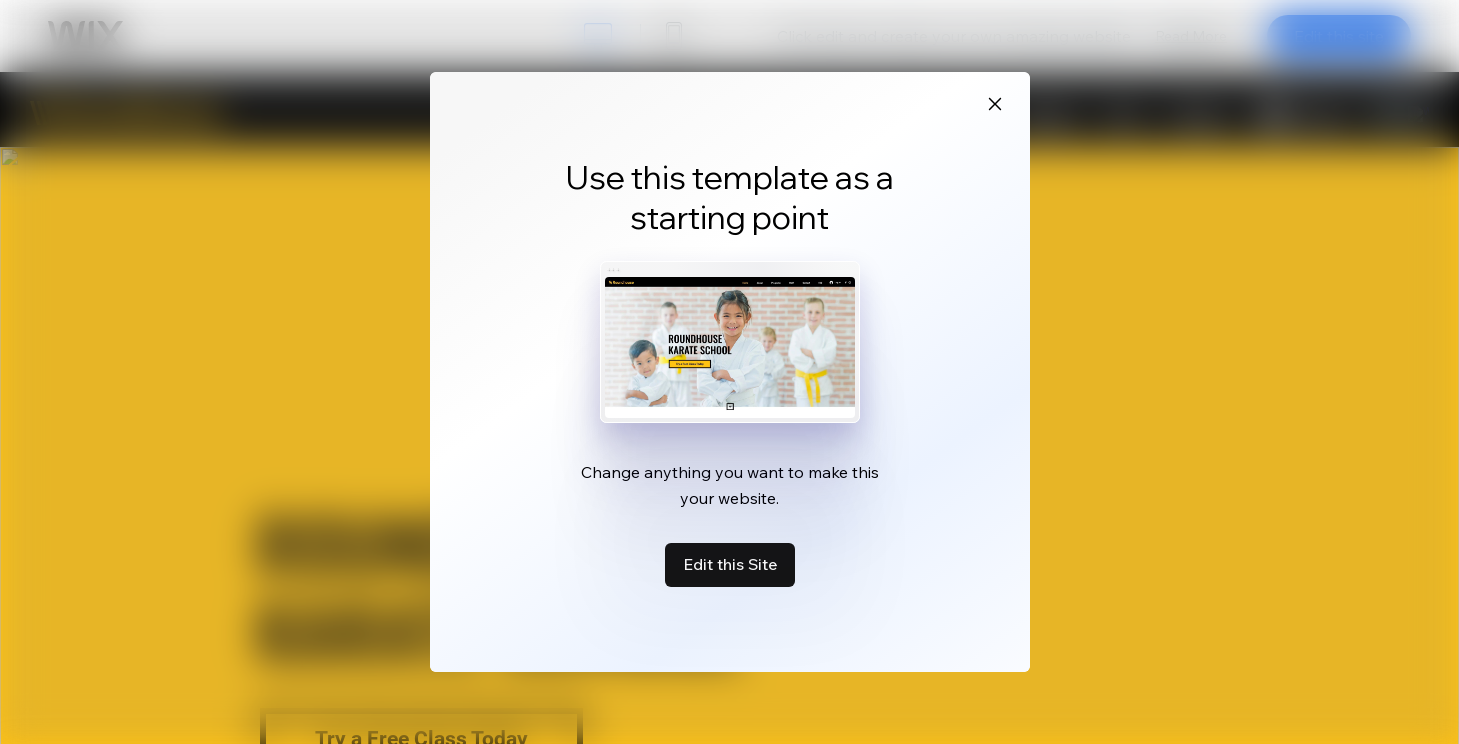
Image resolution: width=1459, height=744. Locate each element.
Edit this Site (730, 564)
